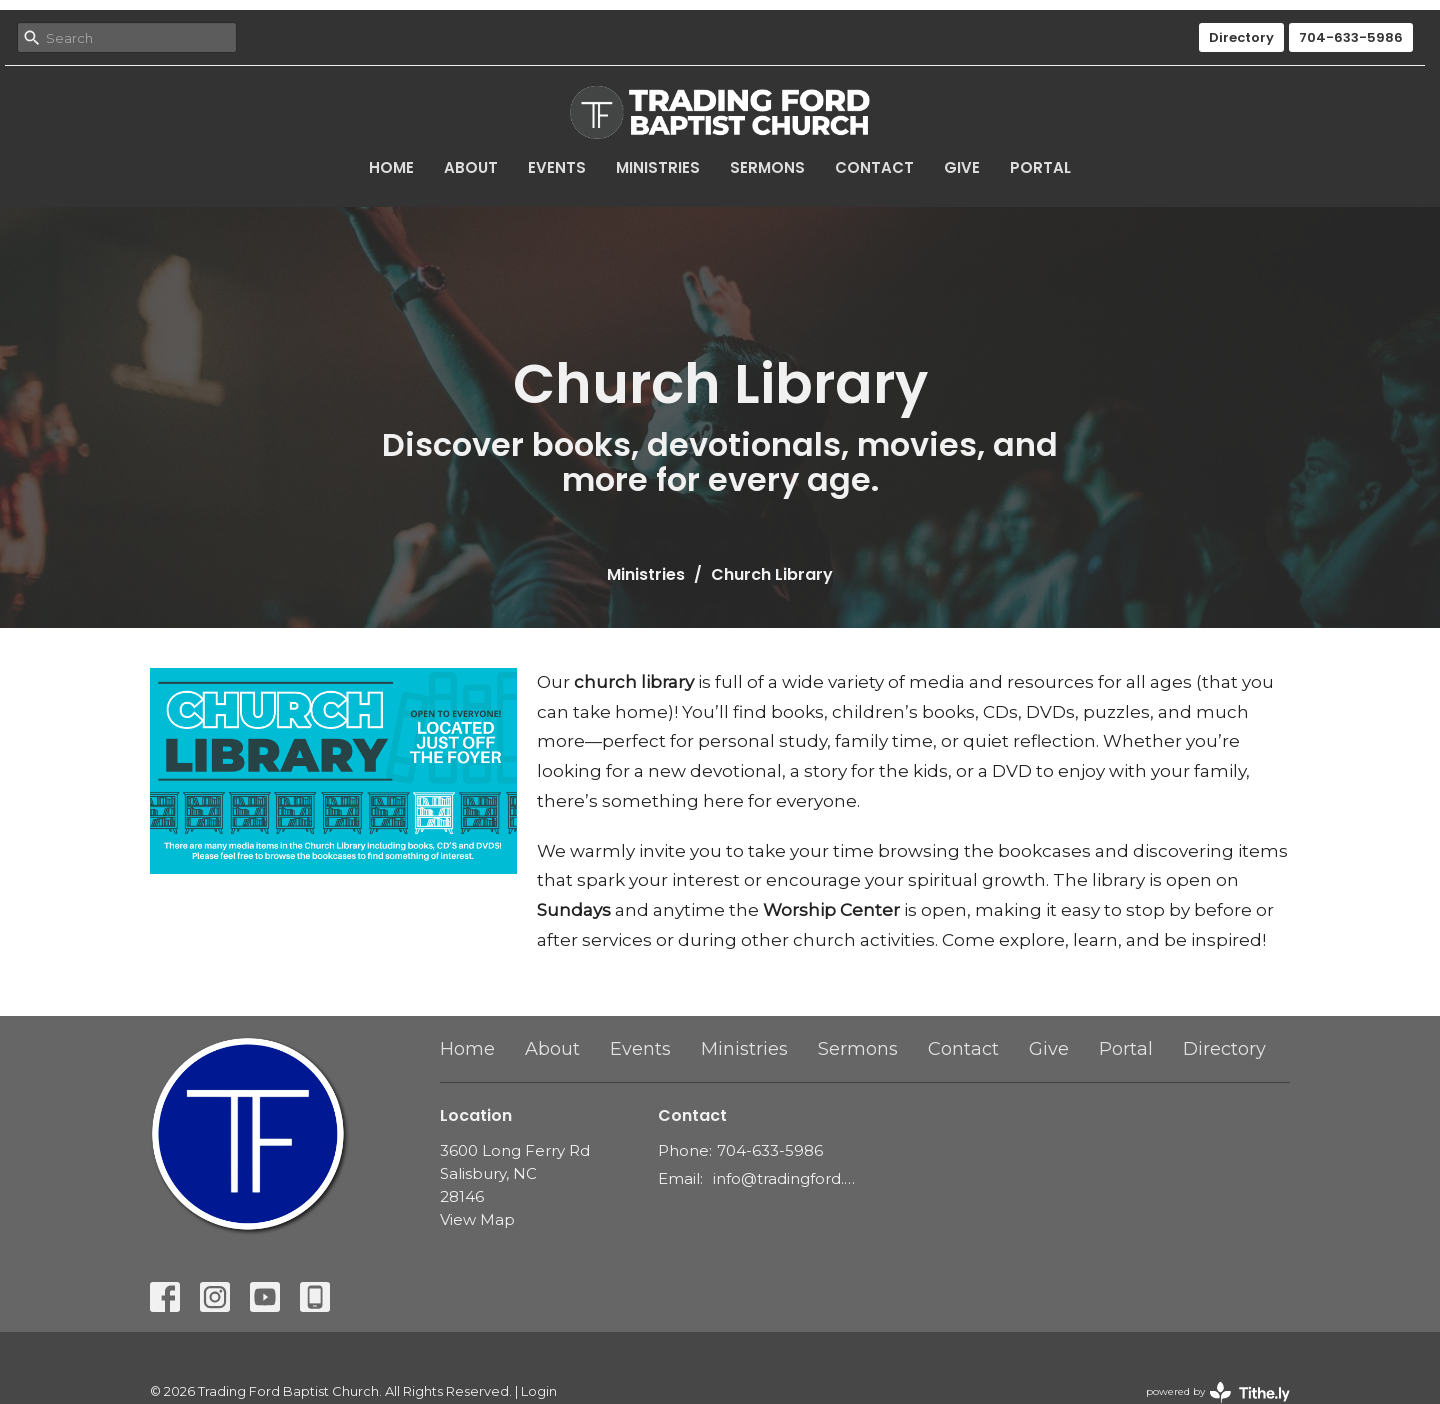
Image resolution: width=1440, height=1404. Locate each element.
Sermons (767, 167)
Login (539, 1391)
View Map (477, 1219)
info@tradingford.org (784, 1178)
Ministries (658, 167)
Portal (1040, 167)
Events (557, 167)
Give (962, 167)
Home (391, 167)
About (471, 167)
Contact (874, 167)
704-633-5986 (1351, 37)
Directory (1241, 37)
